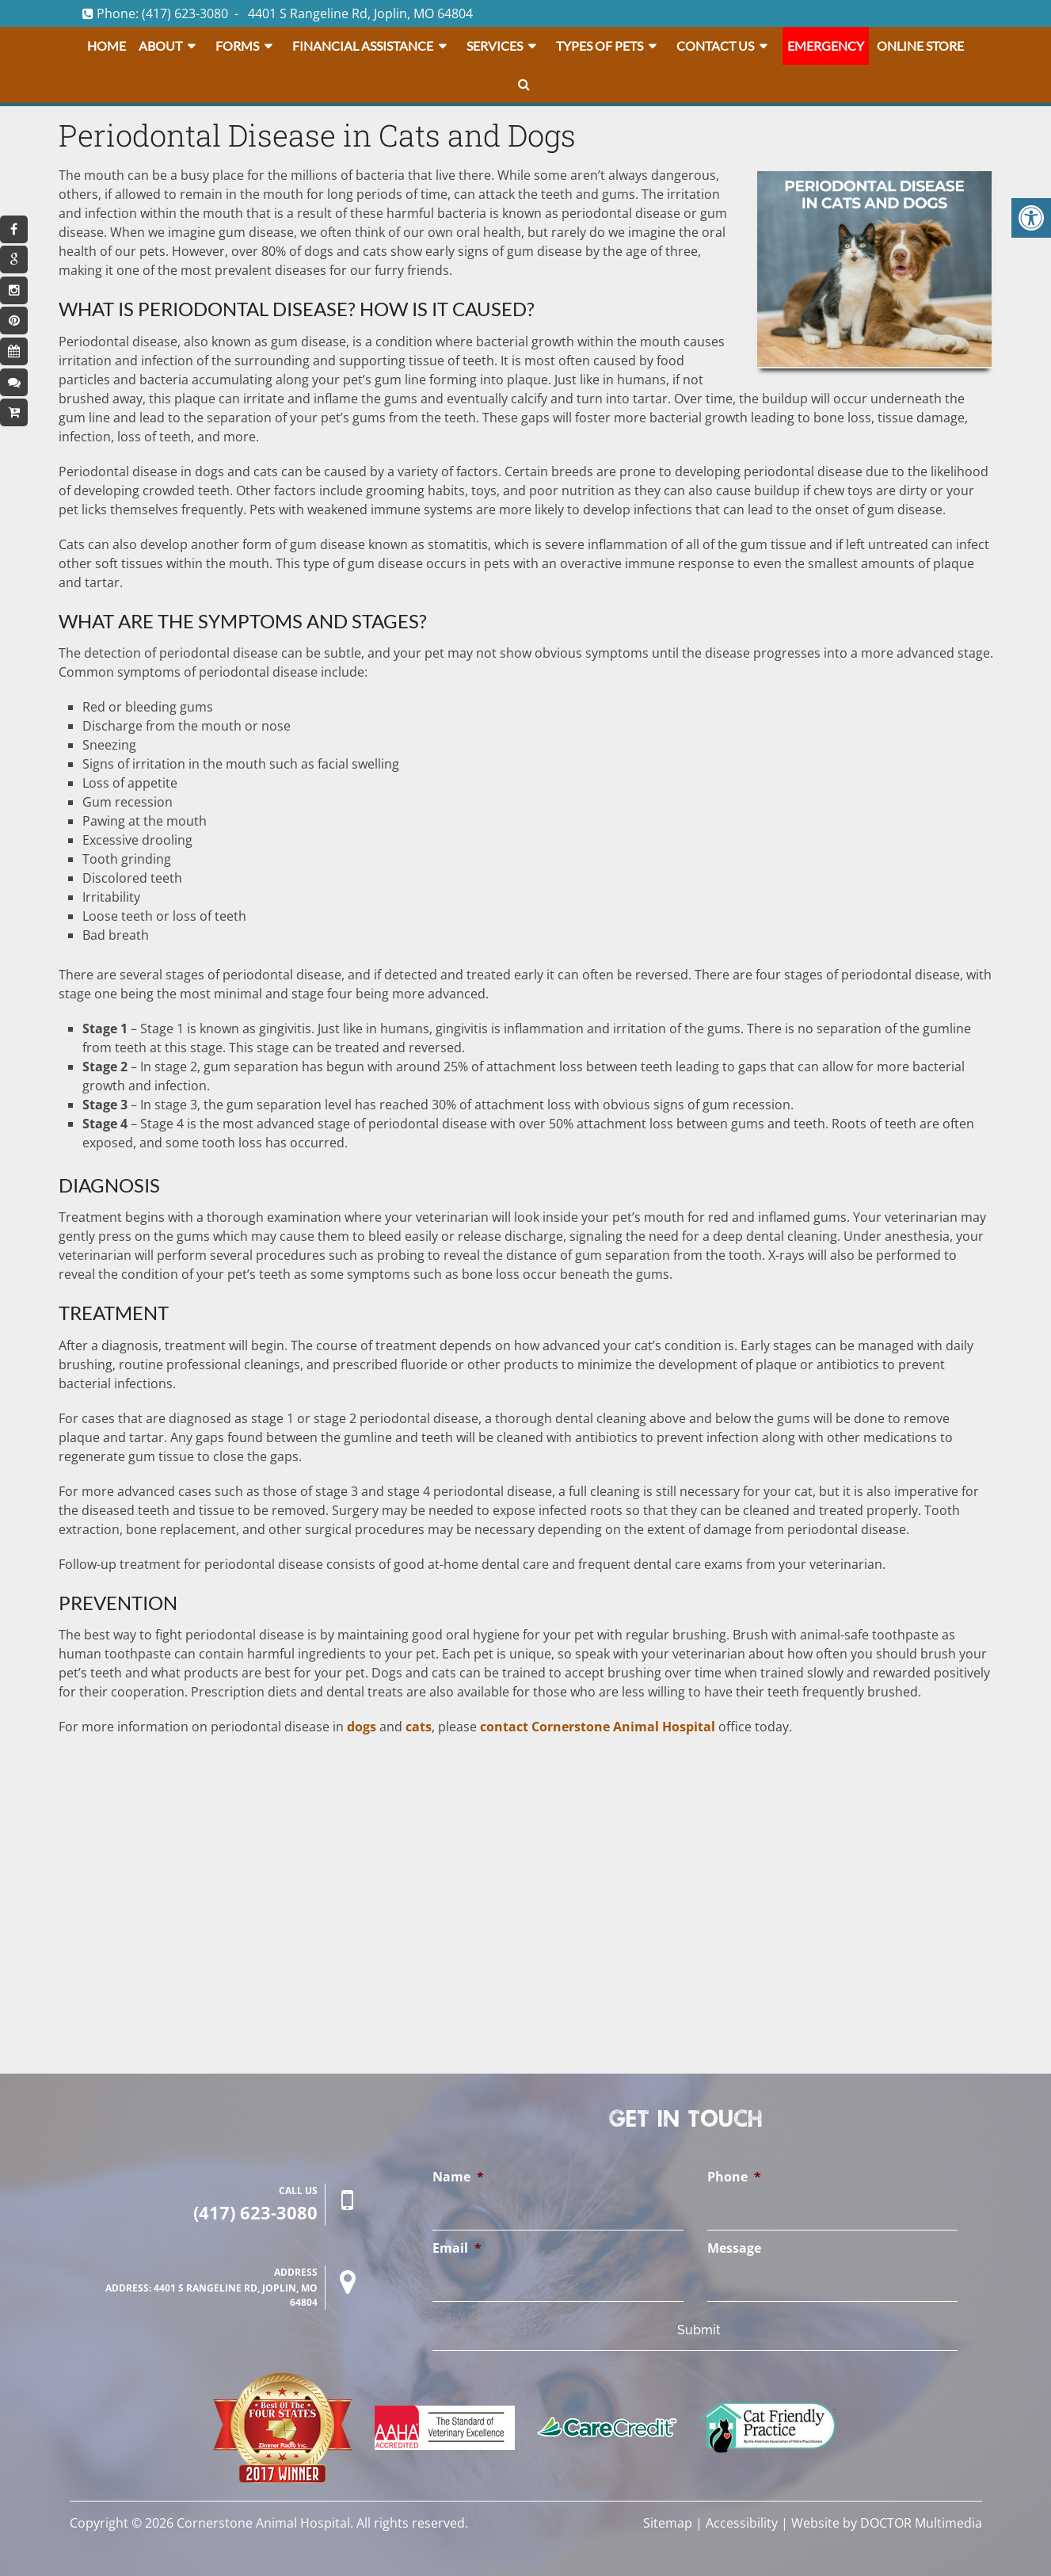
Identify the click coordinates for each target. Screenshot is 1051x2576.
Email (457, 2248)
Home (106, 45)
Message (734, 2248)
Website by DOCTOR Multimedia (886, 2523)
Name (458, 2177)
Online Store (920, 45)
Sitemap (667, 2523)
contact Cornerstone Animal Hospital (597, 1726)
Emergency (825, 45)
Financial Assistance (362, 45)
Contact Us (715, 45)
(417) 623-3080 (185, 13)
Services (494, 45)
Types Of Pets (599, 45)
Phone (734, 2177)
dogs (361, 1726)
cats (419, 1726)
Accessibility (742, 2523)
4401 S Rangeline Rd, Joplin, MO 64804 (360, 13)
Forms (237, 45)
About (160, 45)
